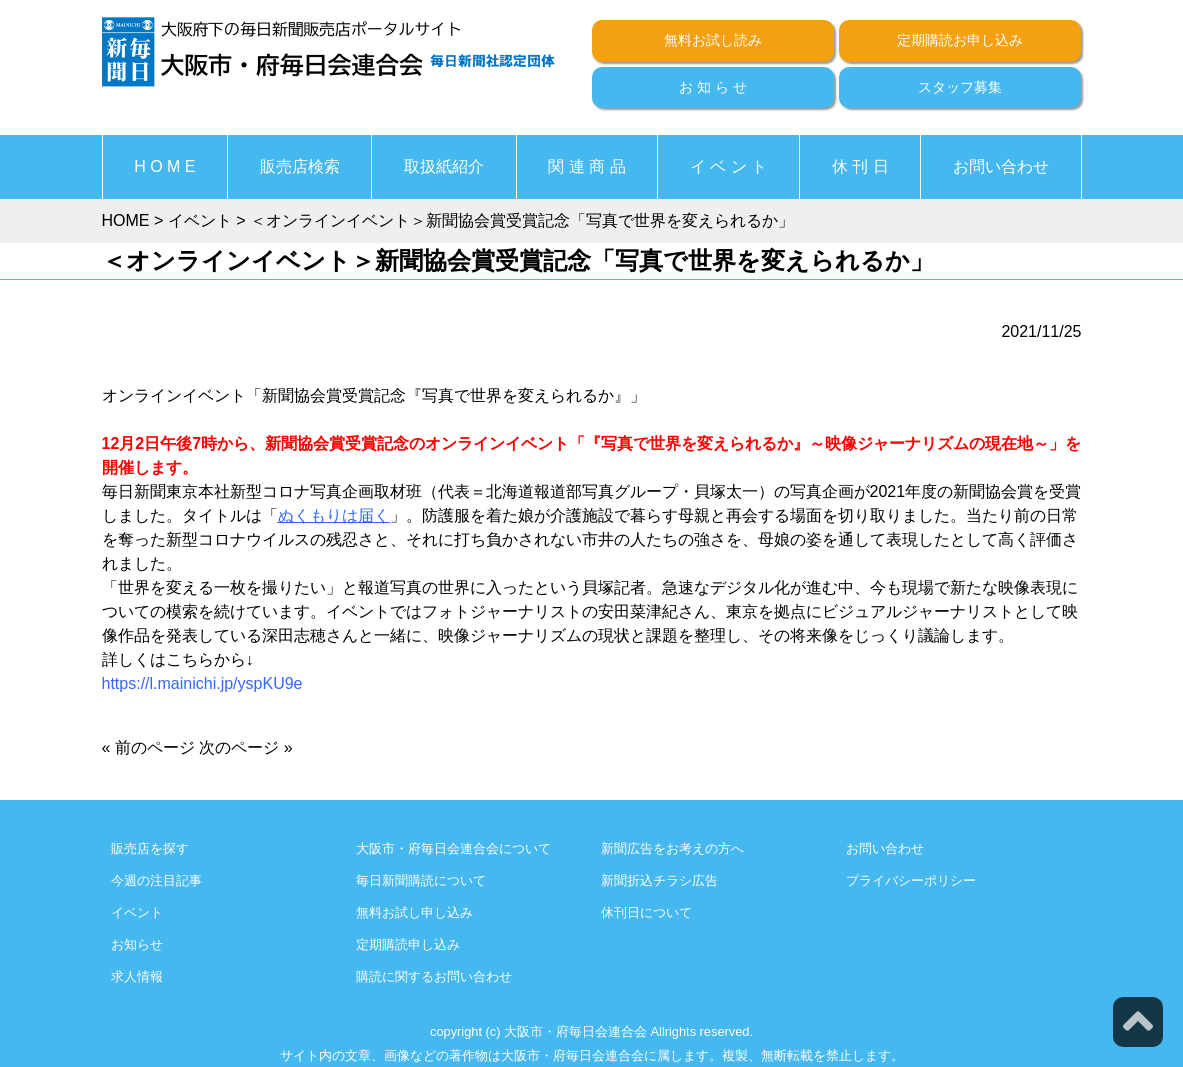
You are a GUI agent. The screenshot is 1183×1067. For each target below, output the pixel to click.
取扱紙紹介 (444, 166)
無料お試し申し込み (414, 912)
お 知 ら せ (713, 87)
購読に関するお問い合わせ (434, 976)
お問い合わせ (1001, 166)
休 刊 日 (860, 166)
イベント (137, 912)
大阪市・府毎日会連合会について (453, 848)
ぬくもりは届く (334, 515)
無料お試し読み (713, 40)
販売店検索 (300, 166)
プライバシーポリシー (911, 880)
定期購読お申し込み (960, 40)
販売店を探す (150, 848)
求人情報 (137, 976)
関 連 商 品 (586, 166)
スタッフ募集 (960, 87)
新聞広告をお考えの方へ (672, 848)
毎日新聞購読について (421, 880)
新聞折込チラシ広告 (659, 880)
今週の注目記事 (156, 880)
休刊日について (646, 912)
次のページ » (245, 747)
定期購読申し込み (408, 944)
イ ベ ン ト (728, 166)
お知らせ (137, 944)
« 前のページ (148, 747)
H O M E (164, 166)
